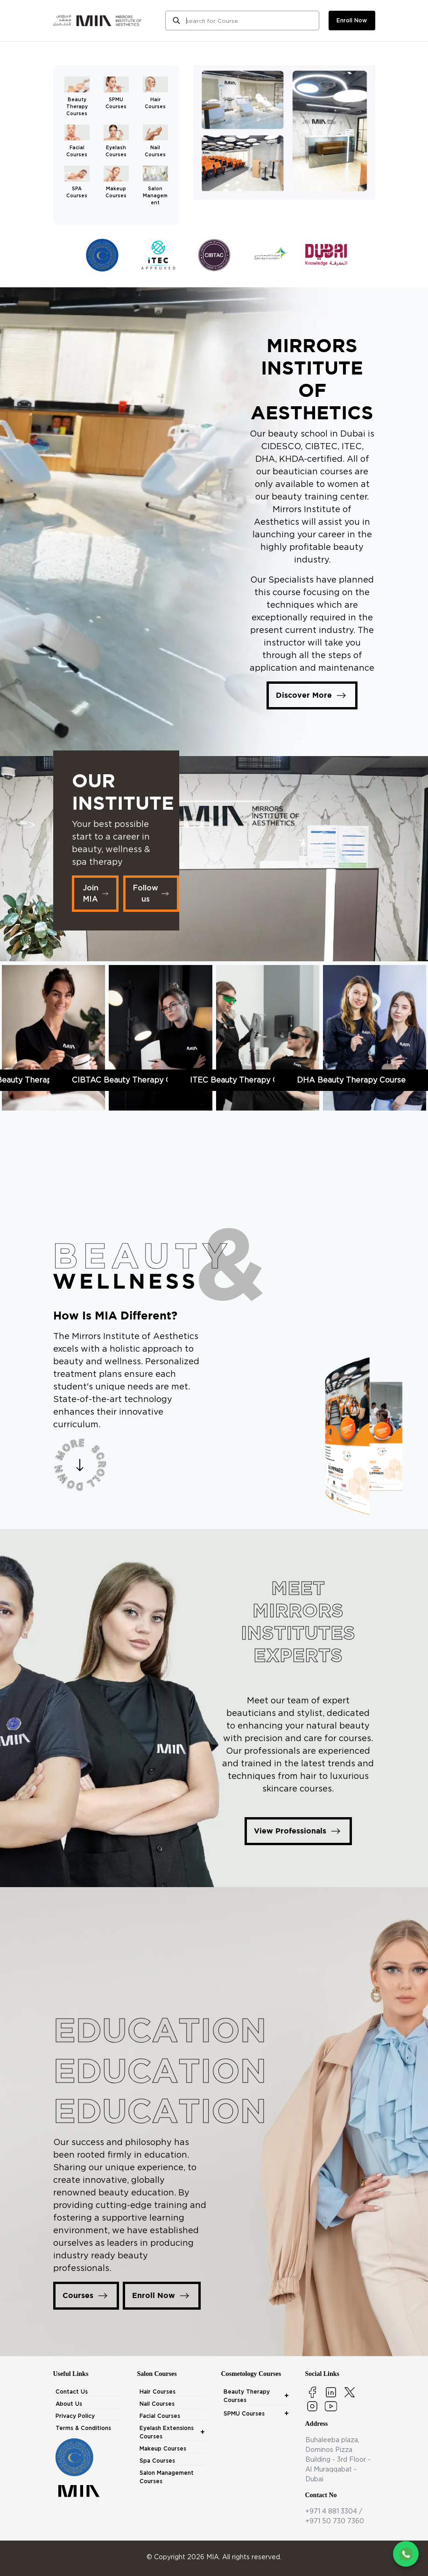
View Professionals (298, 1831)
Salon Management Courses (167, 2477)
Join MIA (96, 893)
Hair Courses (157, 2391)
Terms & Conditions (83, 2427)
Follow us (152, 893)
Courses (86, 2296)
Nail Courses (157, 2403)
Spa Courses (157, 2460)
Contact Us (72, 2391)
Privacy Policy (75, 2415)
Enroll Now (161, 2296)
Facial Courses (160, 2415)
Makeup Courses (163, 2448)
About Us (69, 2403)
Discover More (312, 695)
